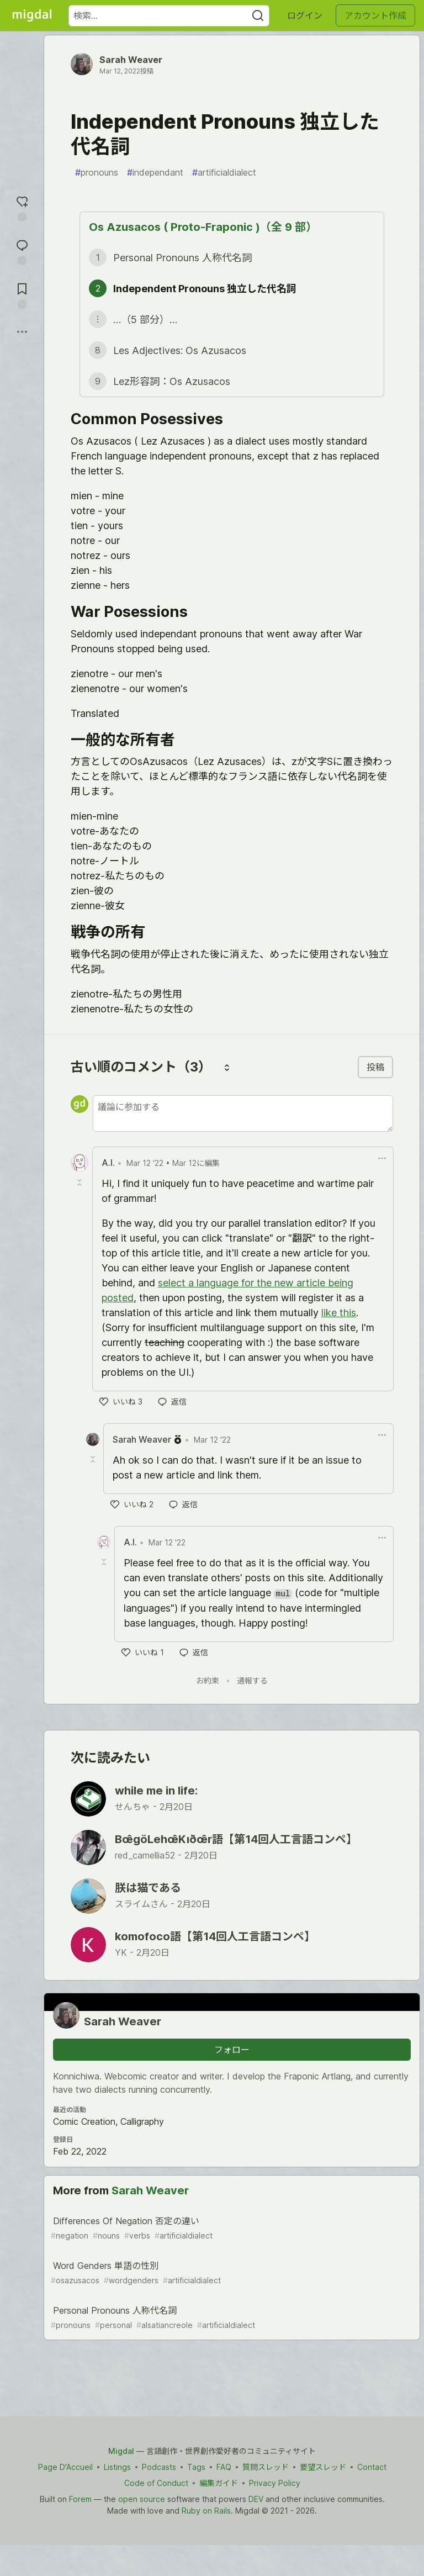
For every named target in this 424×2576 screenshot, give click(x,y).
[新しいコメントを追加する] (243, 1113)
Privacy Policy (274, 2483)
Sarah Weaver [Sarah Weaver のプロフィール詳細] (142, 1439)
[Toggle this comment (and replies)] (81, 1182)
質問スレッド (265, 2467)
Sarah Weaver (130, 59)
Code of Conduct (156, 2483)
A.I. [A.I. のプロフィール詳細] (108, 1162)
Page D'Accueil (65, 2467)
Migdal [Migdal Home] (121, 2451)
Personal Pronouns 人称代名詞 (231, 2318)
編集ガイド (218, 2483)
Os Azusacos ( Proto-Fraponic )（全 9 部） (203, 227)
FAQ (223, 2467)
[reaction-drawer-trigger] (22, 207)
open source (141, 2499)
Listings (117, 2467)
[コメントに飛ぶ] (22, 251)
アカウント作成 (375, 15)
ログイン (304, 15)
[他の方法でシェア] (22, 332)
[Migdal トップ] (32, 15)
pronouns (96, 172)
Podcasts (159, 2467)
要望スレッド (323, 2467)
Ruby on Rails (206, 2510)
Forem (80, 2499)
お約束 (207, 1680)
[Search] (258, 16)
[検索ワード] (168, 16)
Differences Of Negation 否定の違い (231, 2228)
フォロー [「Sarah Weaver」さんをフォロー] (232, 2049)
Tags (196, 2467)
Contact (371, 2467)
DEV (255, 2499)
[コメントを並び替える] (226, 1067)
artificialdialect (224, 172)
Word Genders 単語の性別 (231, 2273)
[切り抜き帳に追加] (22, 294)
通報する (252, 1680)
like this (338, 1312)
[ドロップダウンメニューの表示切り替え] (382, 1158)
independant (155, 172)
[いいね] (121, 1402)
